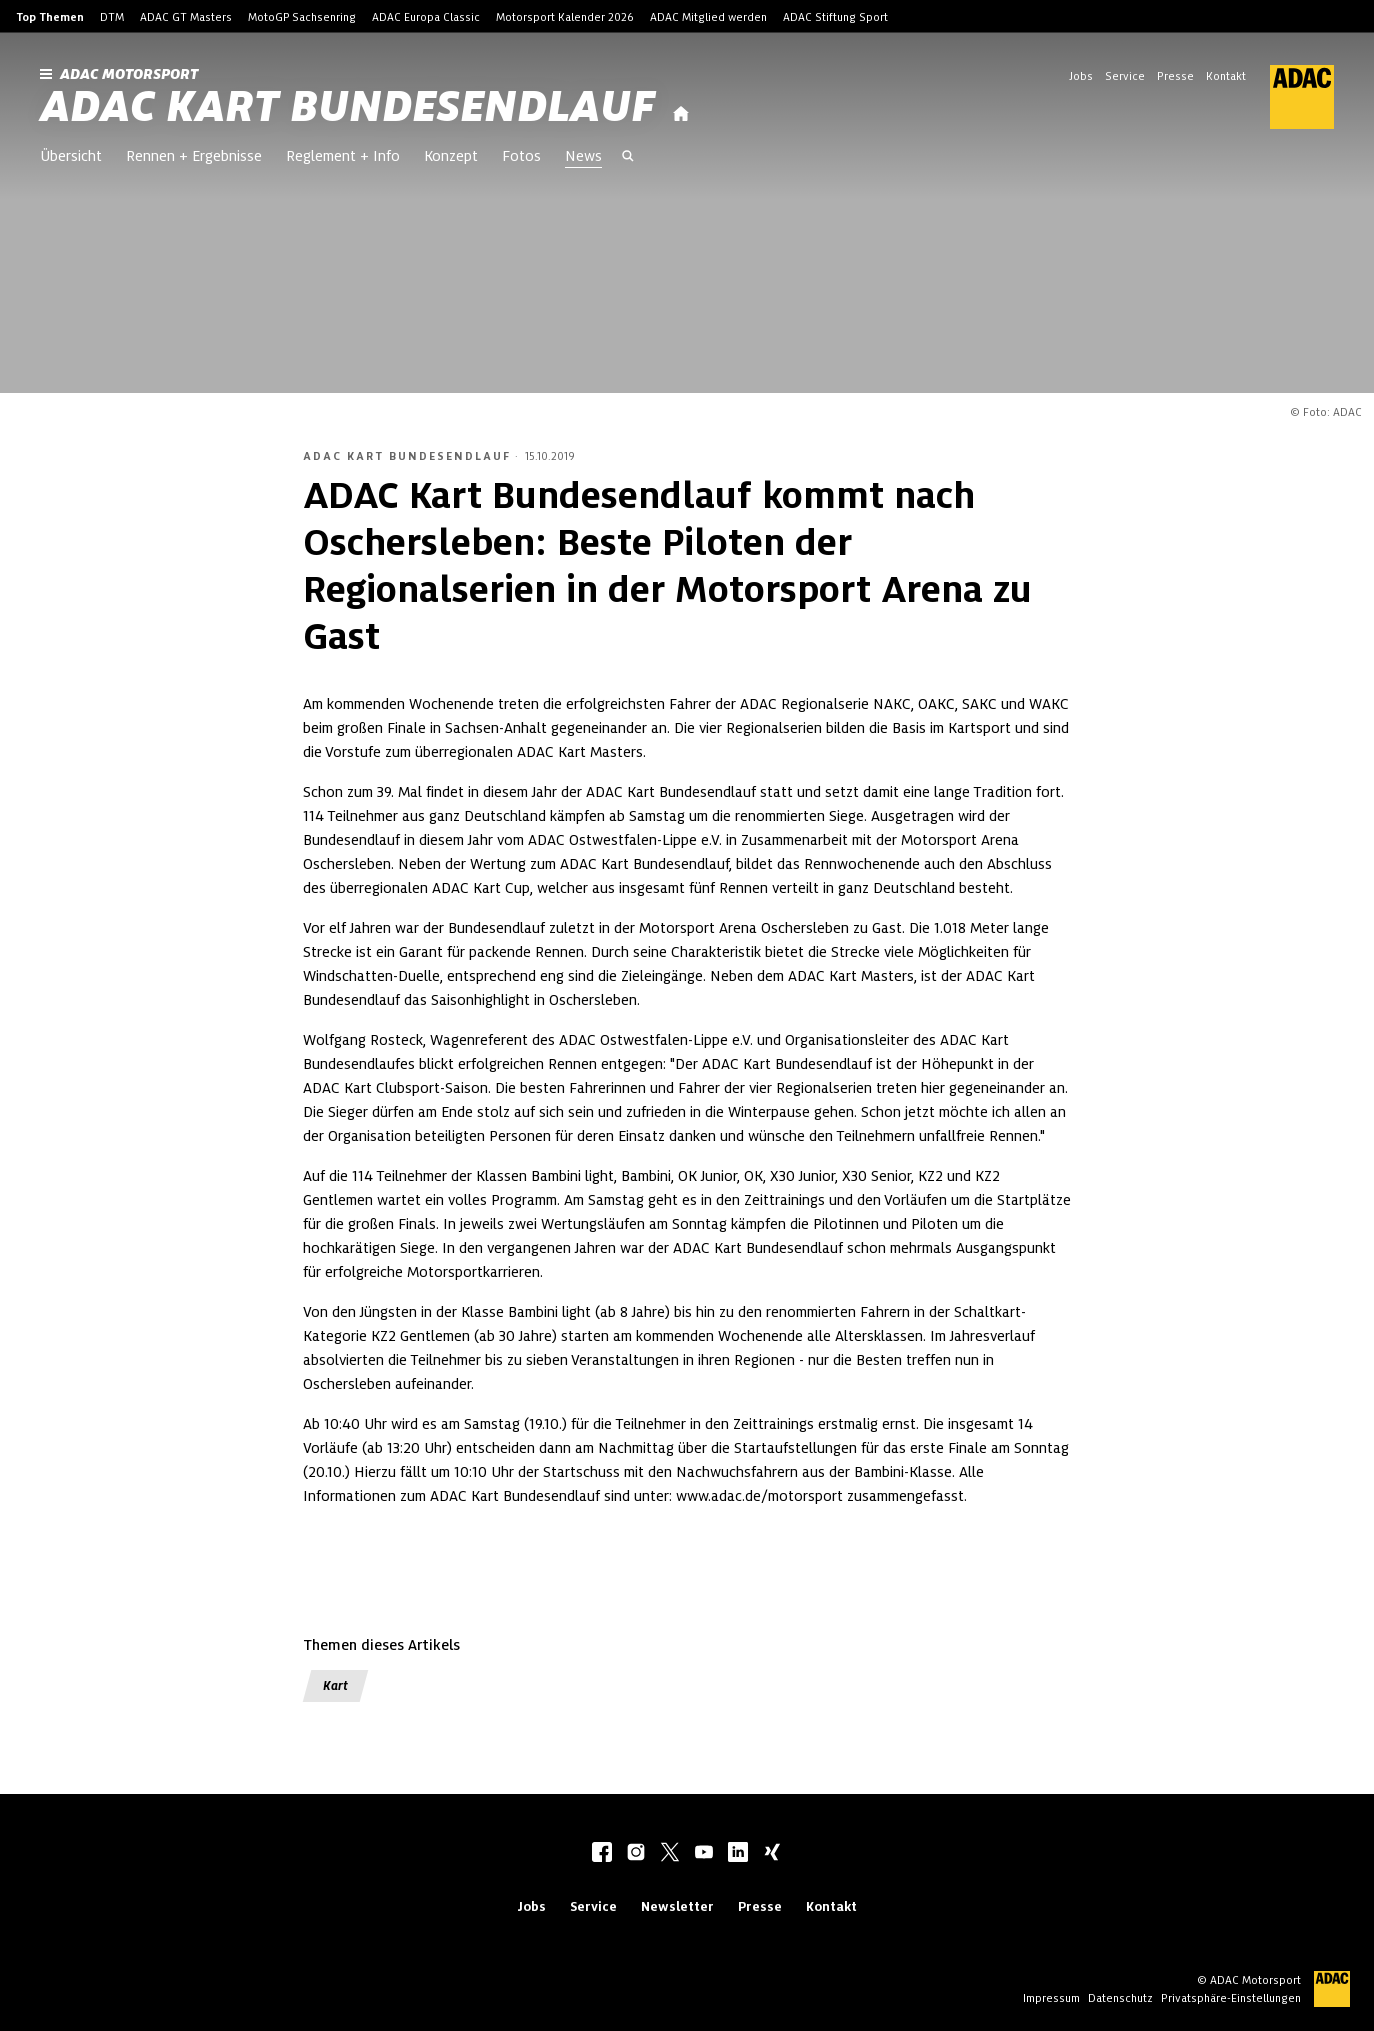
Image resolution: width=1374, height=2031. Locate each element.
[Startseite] (681, 114)
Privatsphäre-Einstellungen (1231, 1998)
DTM (112, 17)
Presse (1175, 76)
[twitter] (670, 1854)
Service (1125, 76)
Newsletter (677, 1906)
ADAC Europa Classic (426, 17)
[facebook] (602, 1854)
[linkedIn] (738, 1854)
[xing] (772, 1854)
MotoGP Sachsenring (302, 17)
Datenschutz (1120, 1998)
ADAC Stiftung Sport (835, 17)
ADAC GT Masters (186, 17)
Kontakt (1226, 76)
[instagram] (636, 1854)
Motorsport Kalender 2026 (565, 17)
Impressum (1051, 1998)
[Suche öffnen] (628, 158)
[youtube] (704, 1854)
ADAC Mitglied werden (708, 17)
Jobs (1081, 76)
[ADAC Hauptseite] (1290, 97)
